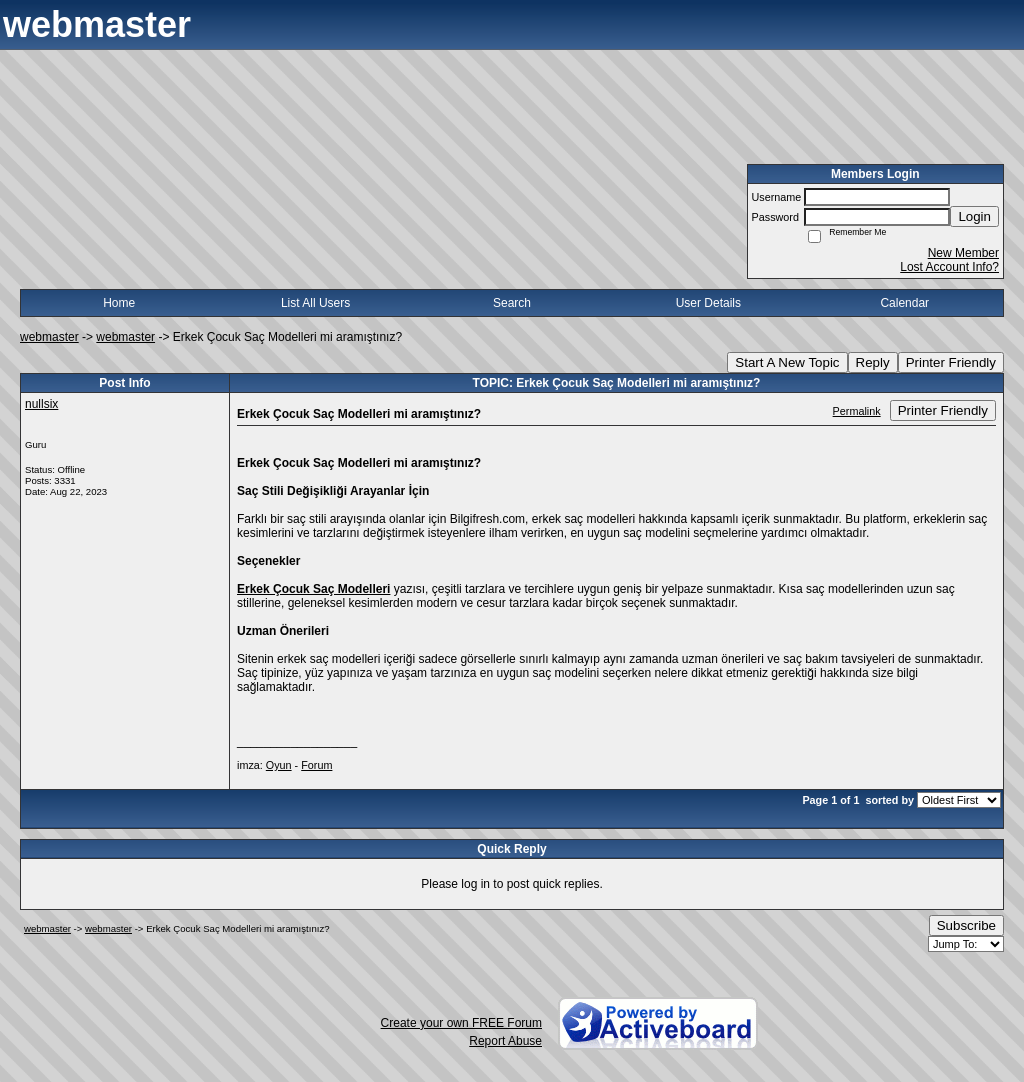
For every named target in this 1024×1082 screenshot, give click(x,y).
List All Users (315, 303)
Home (119, 303)
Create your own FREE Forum (461, 1023)
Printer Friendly (951, 362)
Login (974, 216)
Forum (316, 765)
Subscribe (966, 925)
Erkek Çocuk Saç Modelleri (313, 589)
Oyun (279, 765)
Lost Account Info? (949, 267)
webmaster (49, 337)
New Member (963, 253)
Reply (873, 362)
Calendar (904, 303)
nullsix (41, 404)
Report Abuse (505, 1041)
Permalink (857, 411)
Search (512, 303)
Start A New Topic (787, 362)
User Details (708, 303)
